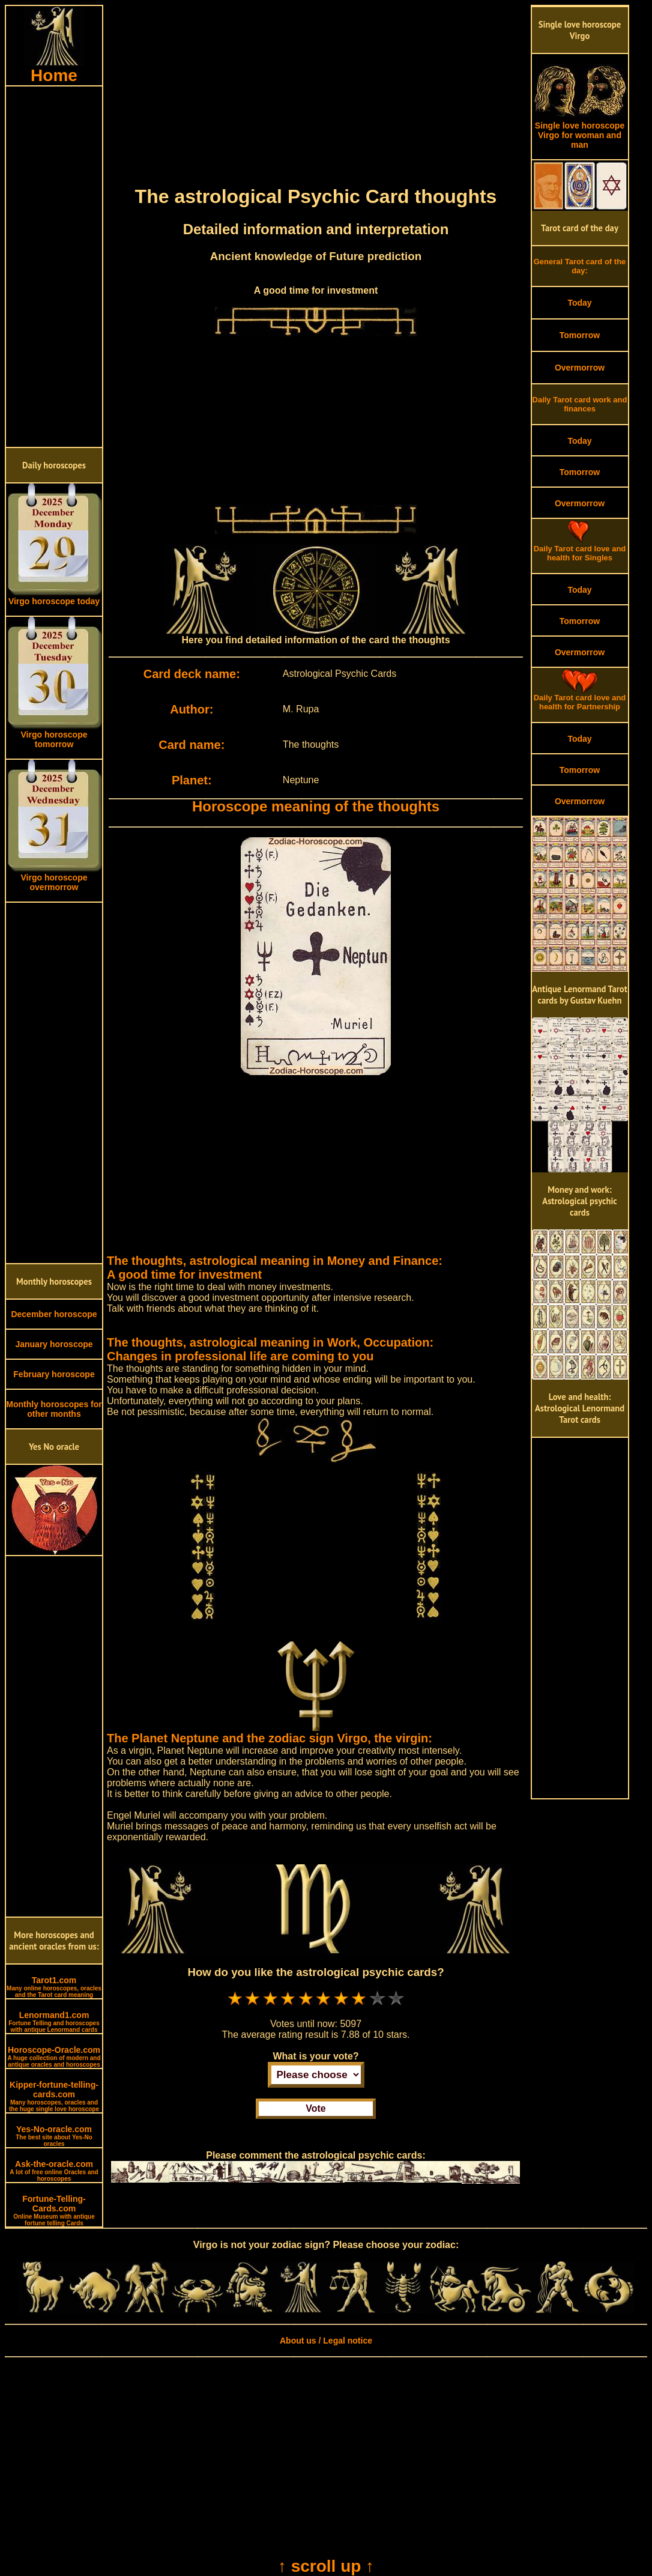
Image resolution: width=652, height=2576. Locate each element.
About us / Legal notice (326, 2340)
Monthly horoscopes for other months (53, 1409)
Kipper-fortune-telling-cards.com (54, 2096)
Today (579, 303)
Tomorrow (580, 335)
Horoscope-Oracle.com (53, 2056)
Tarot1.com (54, 1986)
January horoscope (53, 1344)
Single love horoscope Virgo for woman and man (580, 131)
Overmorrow (580, 367)
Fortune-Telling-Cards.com (54, 2210)
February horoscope (53, 1374)
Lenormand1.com (54, 2021)
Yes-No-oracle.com (54, 2135)
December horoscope (54, 1314)
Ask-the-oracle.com (54, 2170)
